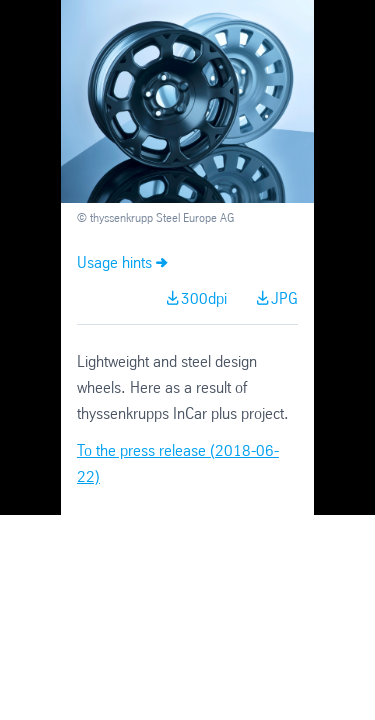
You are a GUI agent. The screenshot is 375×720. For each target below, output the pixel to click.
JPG (284, 299)
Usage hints (114, 263)
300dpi (204, 299)
